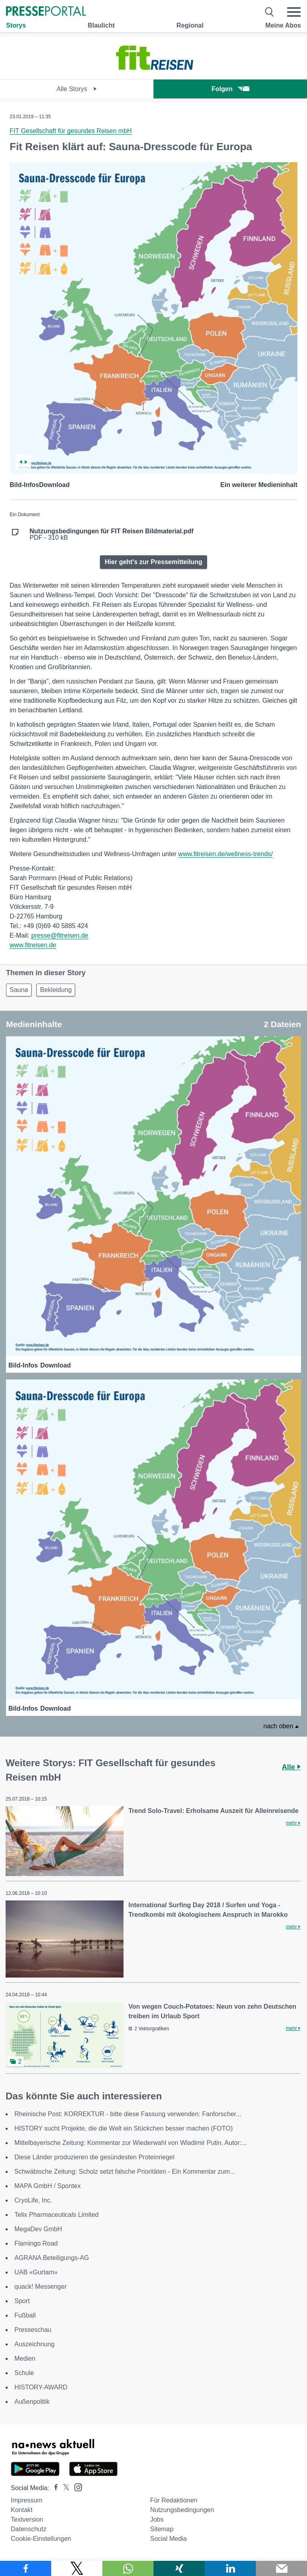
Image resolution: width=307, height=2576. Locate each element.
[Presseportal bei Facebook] (53, 2488)
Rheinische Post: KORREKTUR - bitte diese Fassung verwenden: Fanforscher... (127, 2114)
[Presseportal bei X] (64, 2488)
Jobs (156, 2519)
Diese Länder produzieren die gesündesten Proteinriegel (94, 2157)
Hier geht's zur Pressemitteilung (153, 562)
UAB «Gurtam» (36, 2272)
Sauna (19, 989)
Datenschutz (28, 2529)
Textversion (27, 2519)
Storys (16, 25)
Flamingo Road (36, 2243)
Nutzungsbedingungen (182, 2509)
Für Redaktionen (173, 2500)
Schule (24, 2372)
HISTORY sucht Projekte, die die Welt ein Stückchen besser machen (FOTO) (123, 2128)
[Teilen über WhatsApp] (128, 2568)
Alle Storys (77, 88)
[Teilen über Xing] (179, 2568)
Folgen (230, 88)
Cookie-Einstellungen (41, 2538)
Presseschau (33, 2329)
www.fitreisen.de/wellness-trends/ (225, 854)
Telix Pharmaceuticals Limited (56, 2214)
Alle (291, 1767)
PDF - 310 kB (111, 534)
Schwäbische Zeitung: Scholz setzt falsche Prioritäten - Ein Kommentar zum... (124, 2171)
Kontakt (21, 2509)
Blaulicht (101, 25)
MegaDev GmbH (38, 2229)
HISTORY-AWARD (41, 2387)
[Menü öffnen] (294, 12)
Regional (190, 25)
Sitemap (161, 2529)
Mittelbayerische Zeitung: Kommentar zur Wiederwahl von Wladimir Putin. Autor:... (130, 2142)
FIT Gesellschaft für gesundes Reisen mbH (71, 130)
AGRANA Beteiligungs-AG (51, 2257)
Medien (24, 2358)
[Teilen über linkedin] (230, 2568)
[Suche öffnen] (270, 12)
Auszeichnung (34, 2344)
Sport (22, 2301)
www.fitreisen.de (33, 945)
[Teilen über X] (76, 2568)
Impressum (26, 2500)
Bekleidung (56, 989)
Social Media (168, 2538)
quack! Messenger (40, 2286)
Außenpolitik (32, 2401)
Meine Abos (283, 25)
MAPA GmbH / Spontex (47, 2185)
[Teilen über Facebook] (25, 2568)
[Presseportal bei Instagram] (76, 2486)
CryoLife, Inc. (33, 2200)
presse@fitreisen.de (59, 935)
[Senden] (281, 2568)
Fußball (25, 2315)
